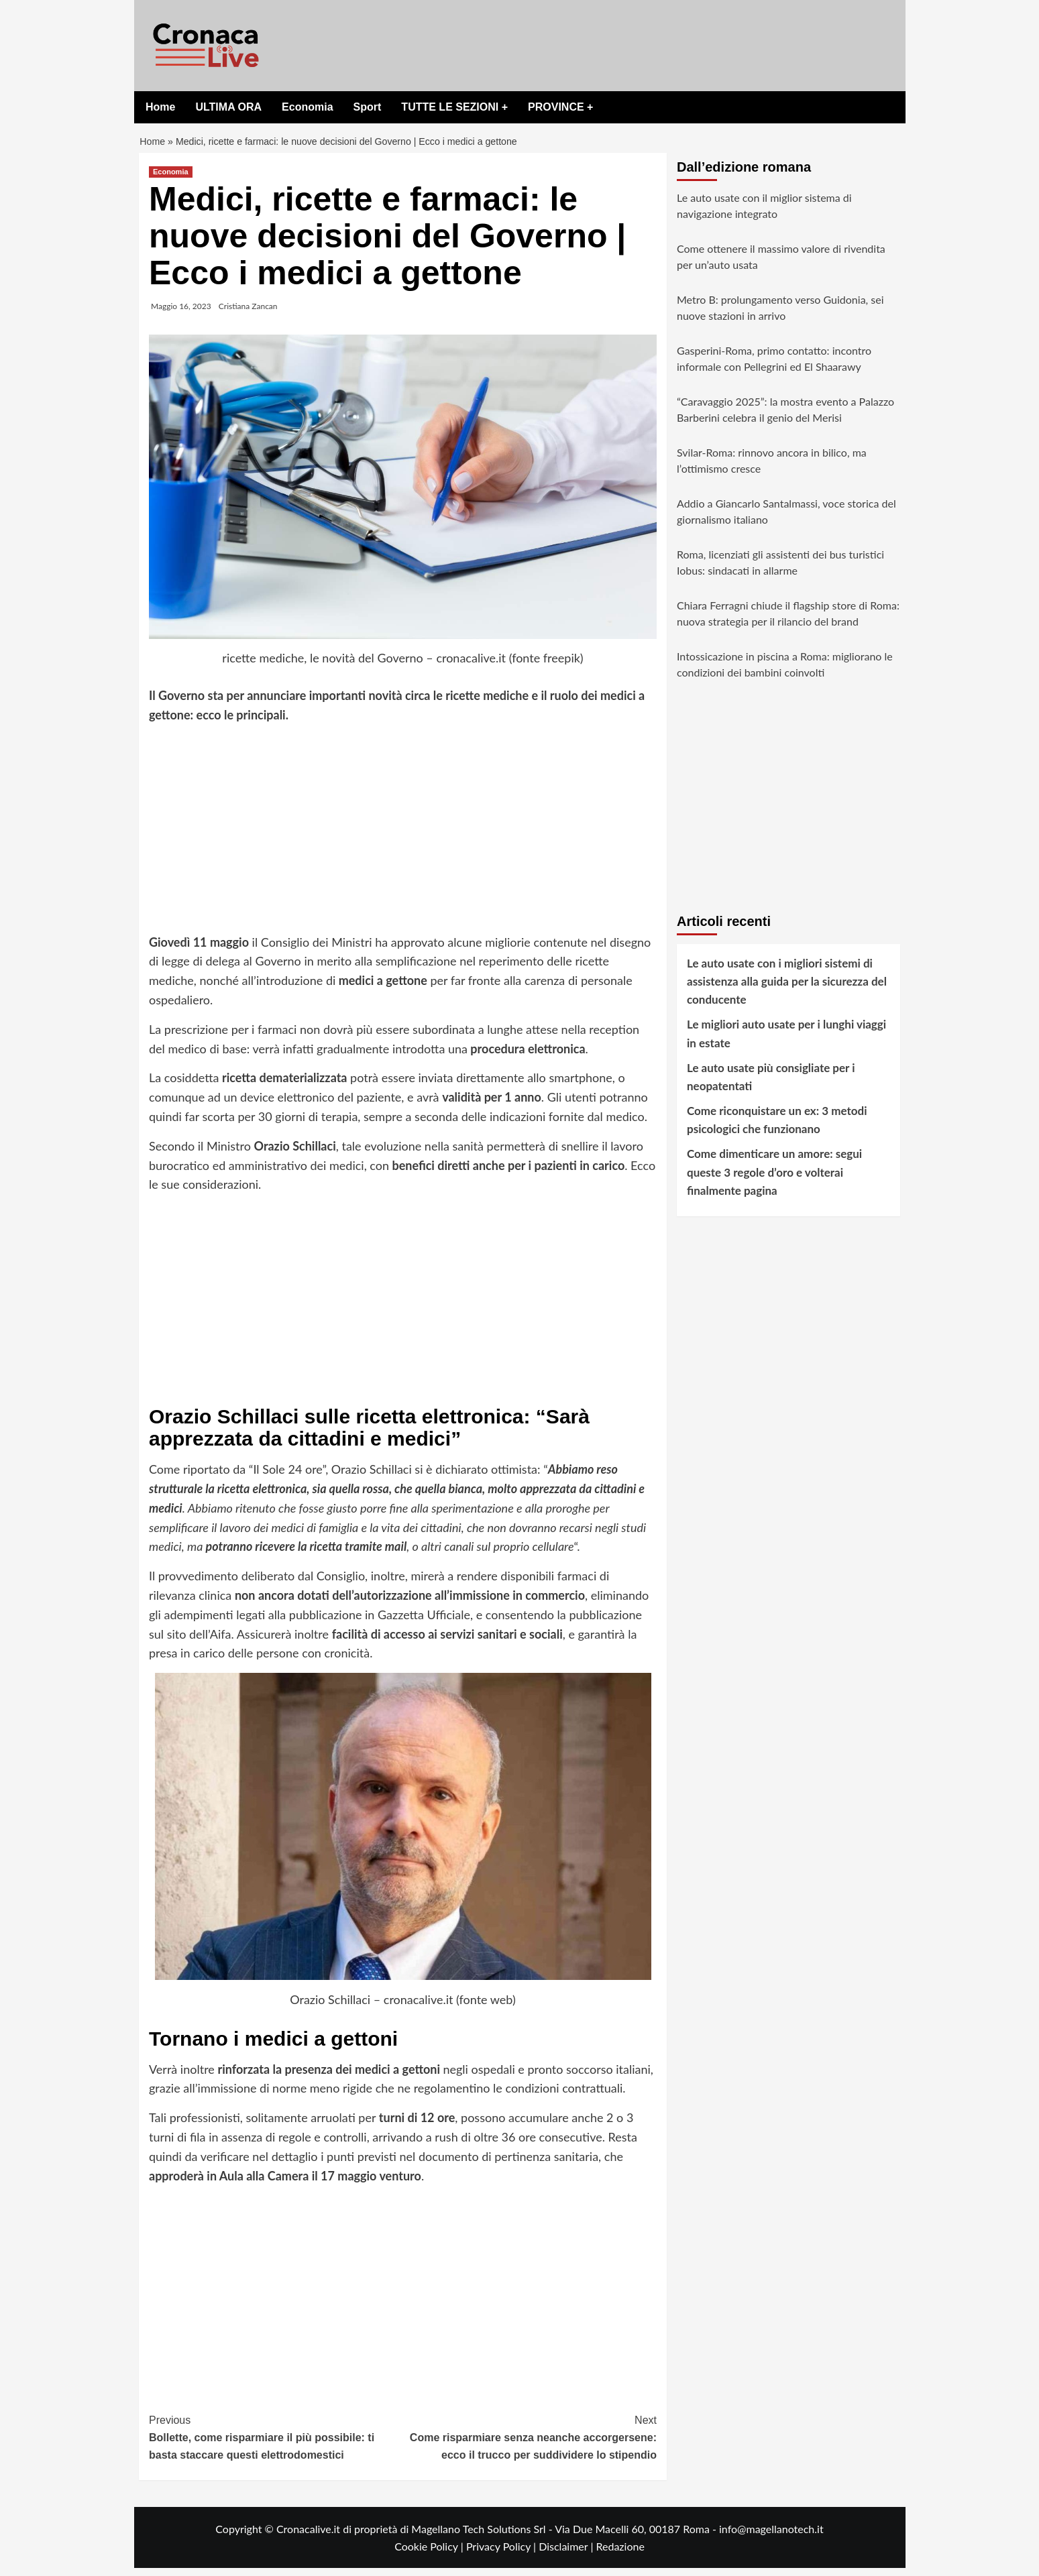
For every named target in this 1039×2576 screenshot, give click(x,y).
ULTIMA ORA (228, 107)
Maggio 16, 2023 (181, 314)
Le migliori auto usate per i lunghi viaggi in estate (786, 1041)
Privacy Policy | (502, 2554)
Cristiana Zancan (248, 314)
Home (160, 107)
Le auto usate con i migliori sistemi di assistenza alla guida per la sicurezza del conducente (787, 989)
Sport (367, 107)
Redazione (620, 2554)
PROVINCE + (560, 107)
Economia (307, 107)
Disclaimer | (567, 2554)
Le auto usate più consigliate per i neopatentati (771, 1085)
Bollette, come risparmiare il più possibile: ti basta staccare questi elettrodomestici (276, 2444)
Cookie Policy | (430, 2554)
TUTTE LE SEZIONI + (454, 107)
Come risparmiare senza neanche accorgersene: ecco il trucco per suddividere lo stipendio (530, 2444)
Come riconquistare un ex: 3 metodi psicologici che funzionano (777, 1128)
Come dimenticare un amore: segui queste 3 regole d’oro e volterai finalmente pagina (774, 1180)
